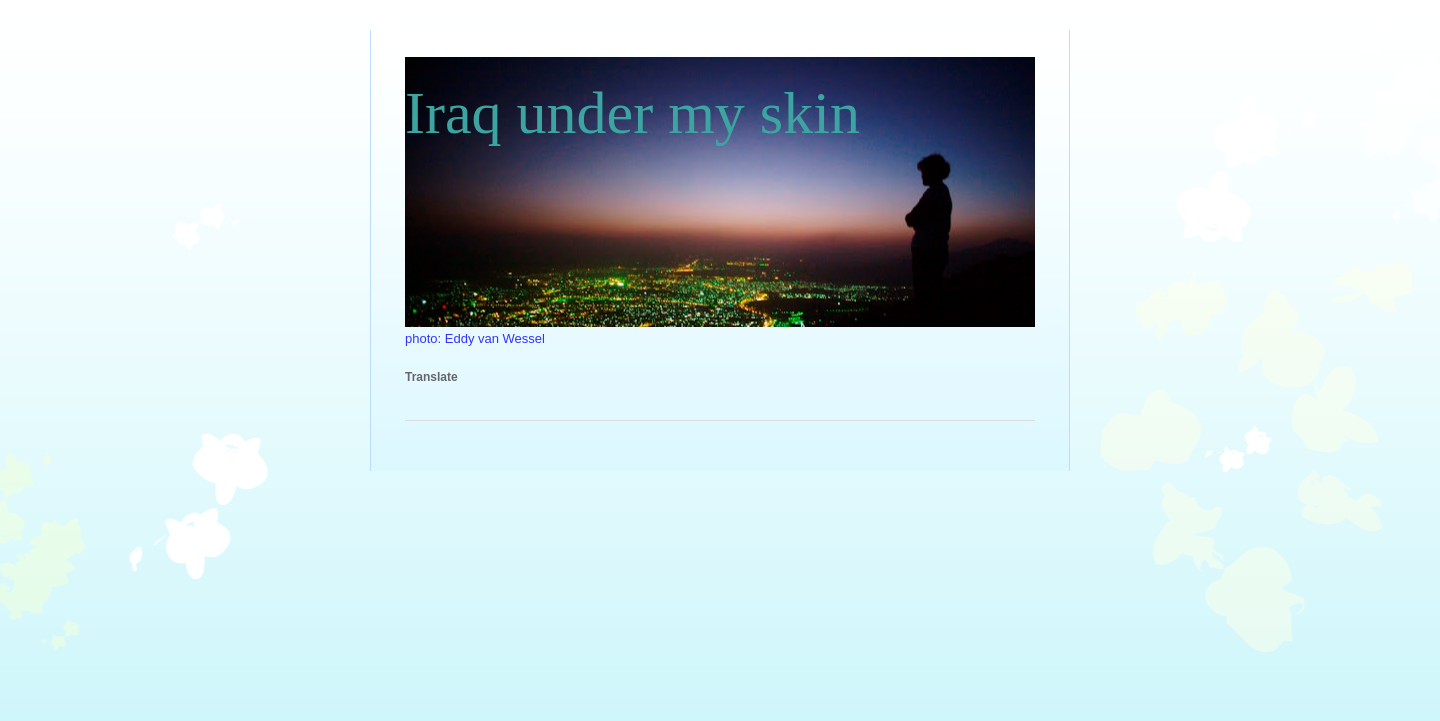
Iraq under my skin (632, 113)
